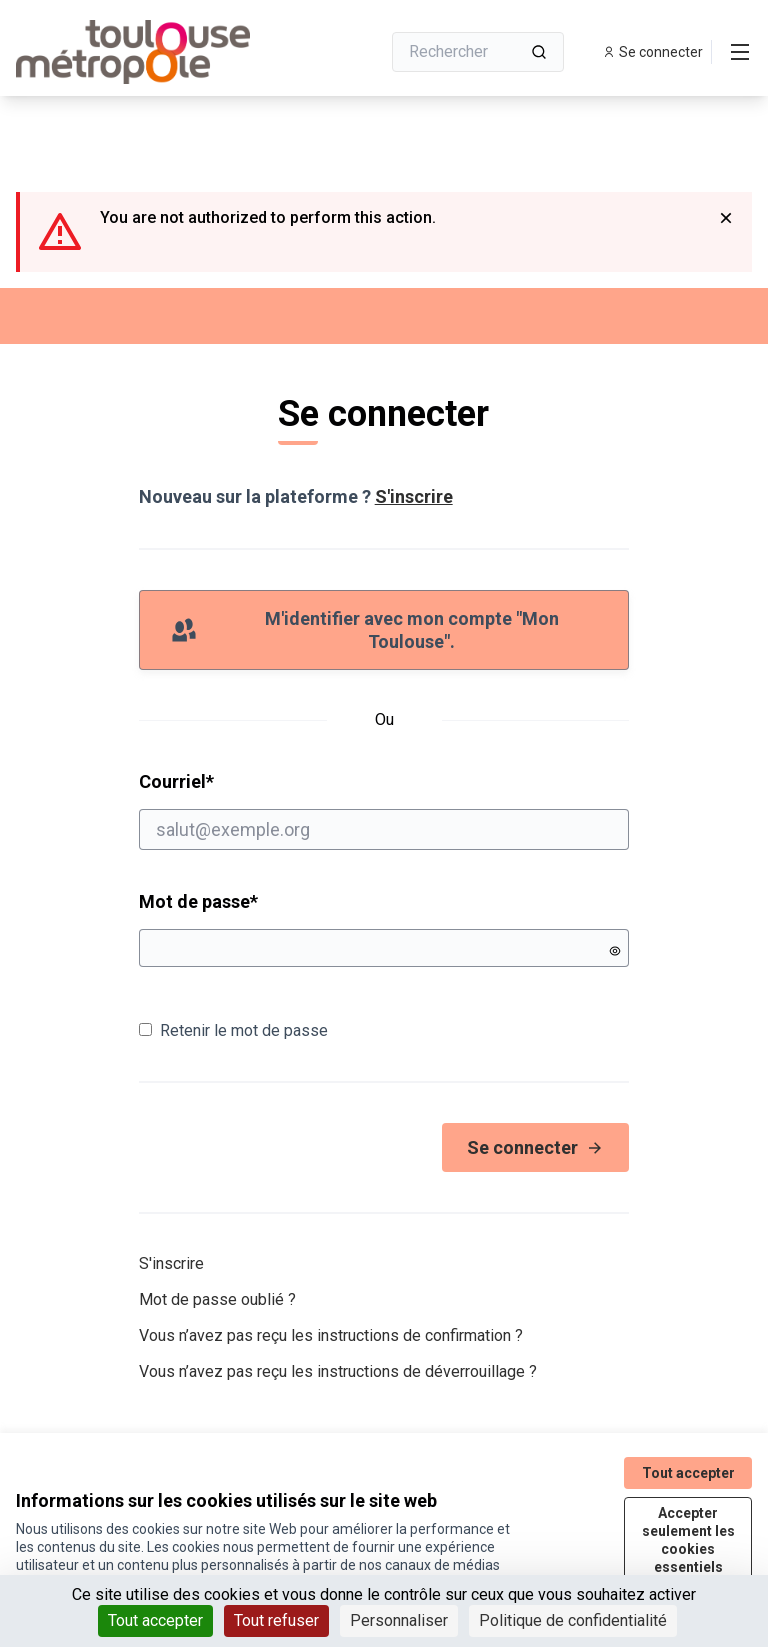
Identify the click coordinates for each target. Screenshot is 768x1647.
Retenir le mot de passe (233, 1030)
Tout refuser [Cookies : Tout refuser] (276, 1620)
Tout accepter (688, 1473)
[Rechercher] (478, 52)
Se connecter (535, 1147)
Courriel (384, 810)
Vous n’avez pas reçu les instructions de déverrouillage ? (338, 1371)
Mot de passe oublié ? (217, 1299)
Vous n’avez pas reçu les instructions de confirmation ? (331, 1335)
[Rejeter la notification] (726, 218)
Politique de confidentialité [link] (573, 1620)
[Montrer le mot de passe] (615, 951)
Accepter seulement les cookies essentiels (688, 1540)
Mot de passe (198, 901)
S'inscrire (414, 496)
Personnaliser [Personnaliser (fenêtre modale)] (399, 1620)
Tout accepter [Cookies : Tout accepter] (155, 1620)
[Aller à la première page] (149, 52)
